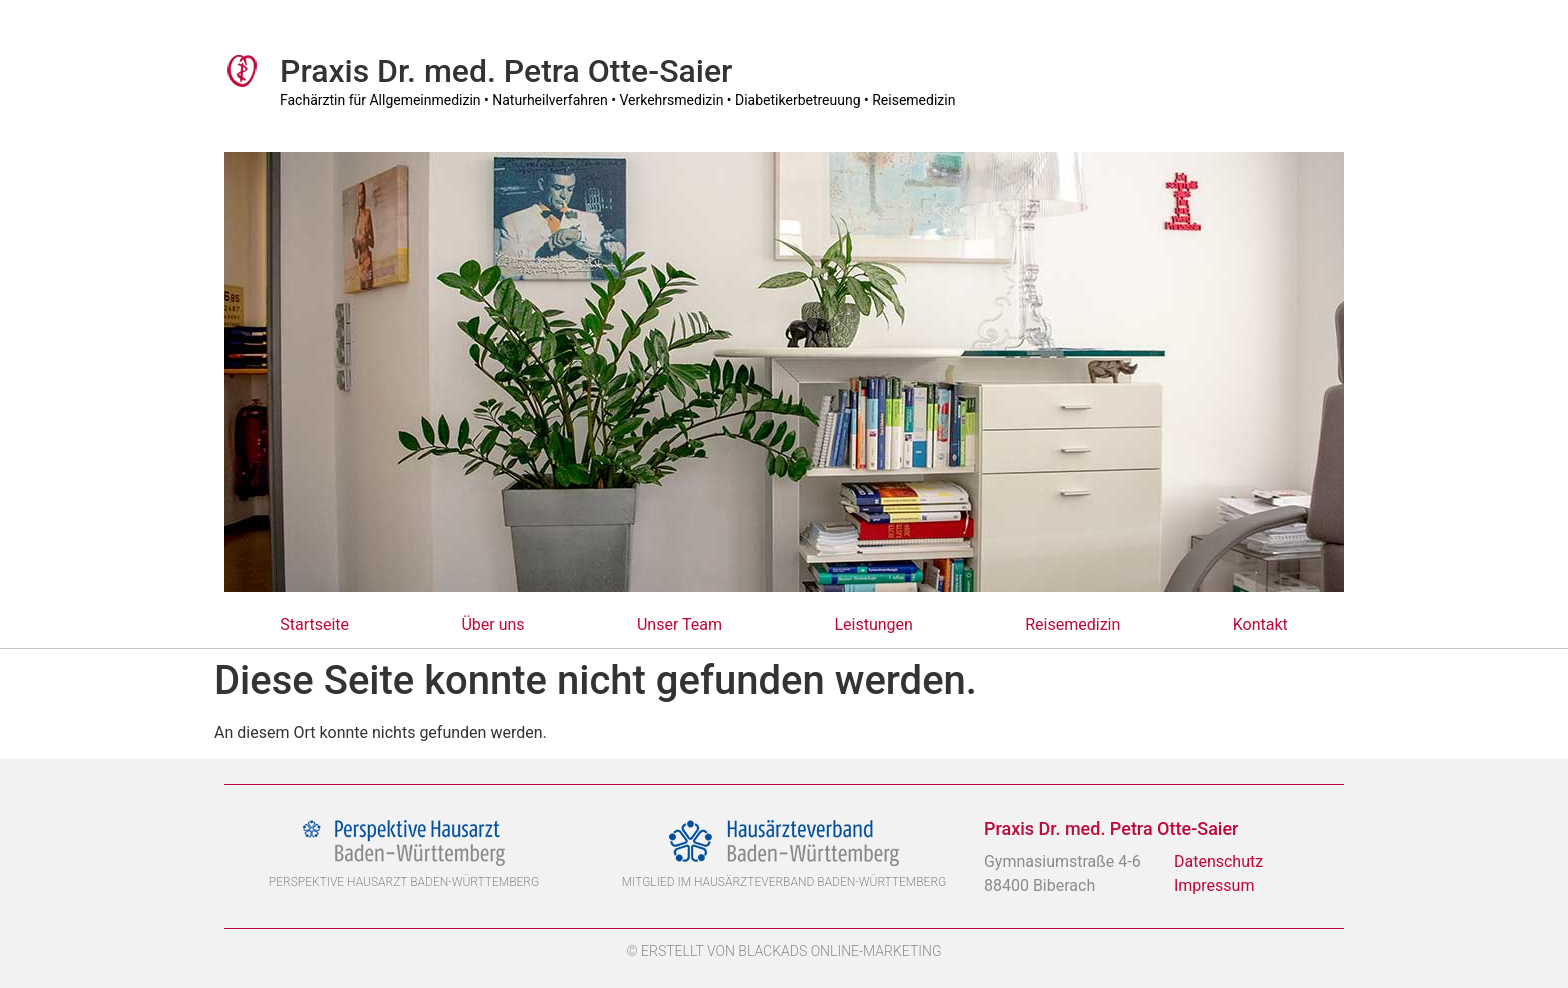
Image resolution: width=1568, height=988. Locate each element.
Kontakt (1260, 624)
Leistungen (873, 624)
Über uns (492, 624)
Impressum (1214, 885)
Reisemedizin (1072, 624)
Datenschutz (1218, 861)
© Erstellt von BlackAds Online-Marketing (783, 951)
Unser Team (679, 624)
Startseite (314, 624)
